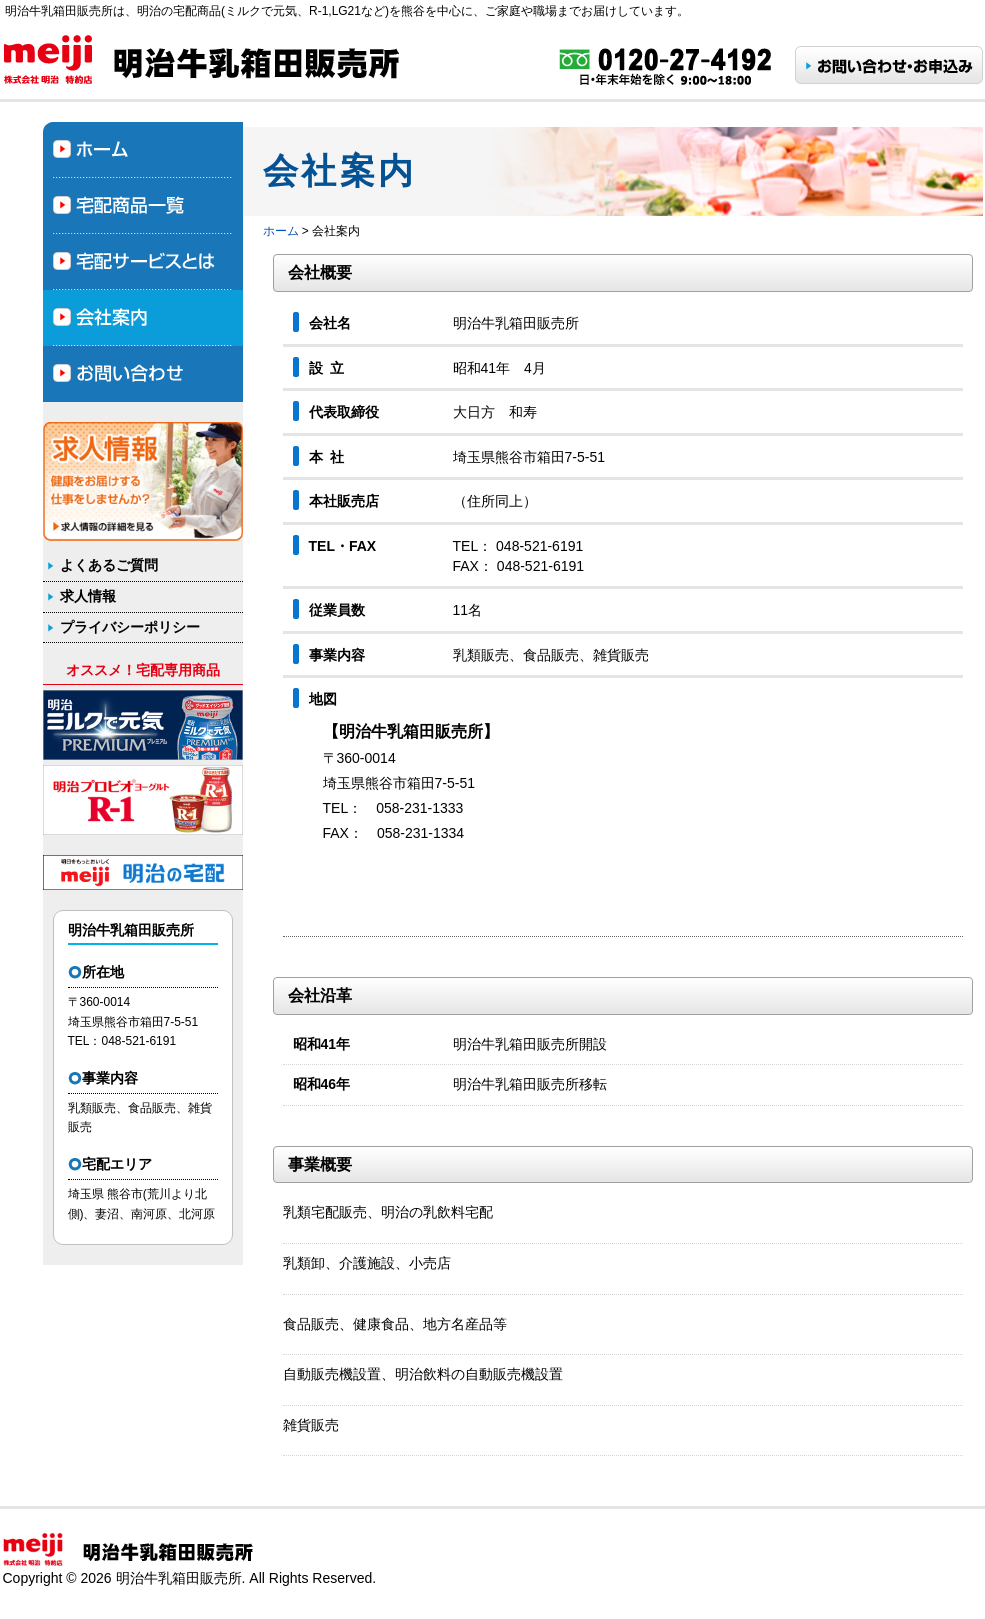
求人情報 (88, 596)
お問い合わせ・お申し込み (889, 65)
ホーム (281, 231)
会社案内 (143, 318)
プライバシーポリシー (130, 627)
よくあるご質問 (109, 565)
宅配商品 (143, 206)
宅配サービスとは (143, 262)
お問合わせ (143, 374)
